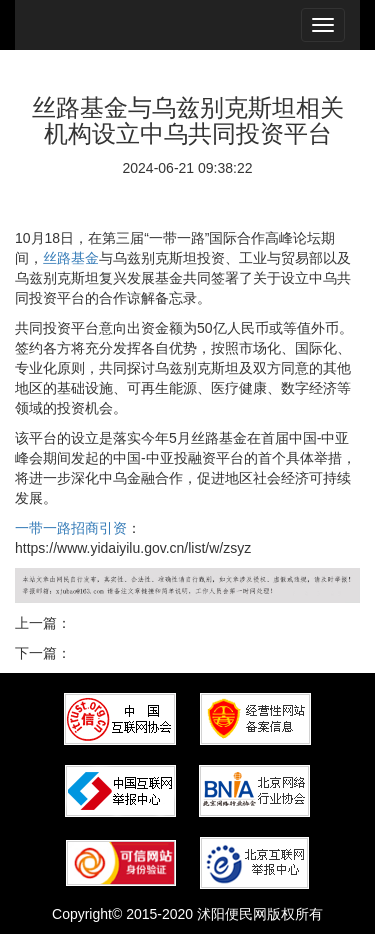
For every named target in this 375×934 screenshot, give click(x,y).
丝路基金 (71, 258)
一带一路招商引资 (71, 528)
